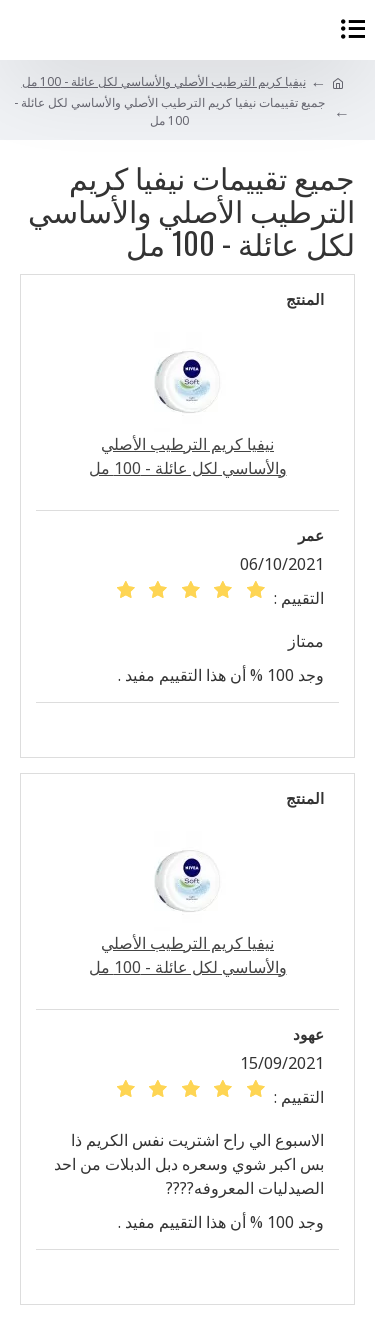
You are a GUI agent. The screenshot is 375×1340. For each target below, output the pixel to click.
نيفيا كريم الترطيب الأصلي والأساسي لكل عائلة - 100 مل (164, 81)
